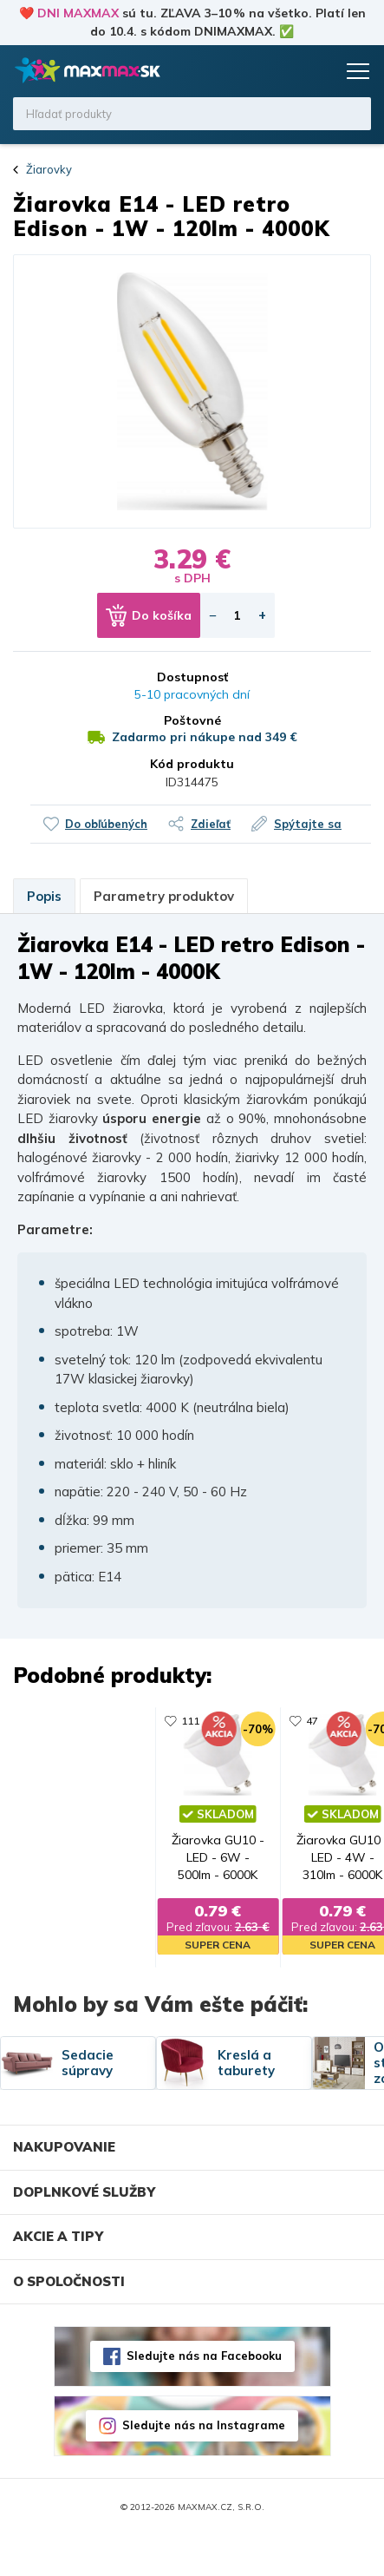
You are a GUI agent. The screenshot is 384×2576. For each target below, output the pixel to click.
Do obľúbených (106, 824)
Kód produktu (192, 764)
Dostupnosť (192, 677)
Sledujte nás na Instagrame (203, 2466)
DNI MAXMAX (78, 13)
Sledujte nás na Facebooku (204, 2396)
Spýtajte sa (308, 824)
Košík (319, 71)
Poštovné (192, 720)
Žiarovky (49, 169)
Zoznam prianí (286, 71)
